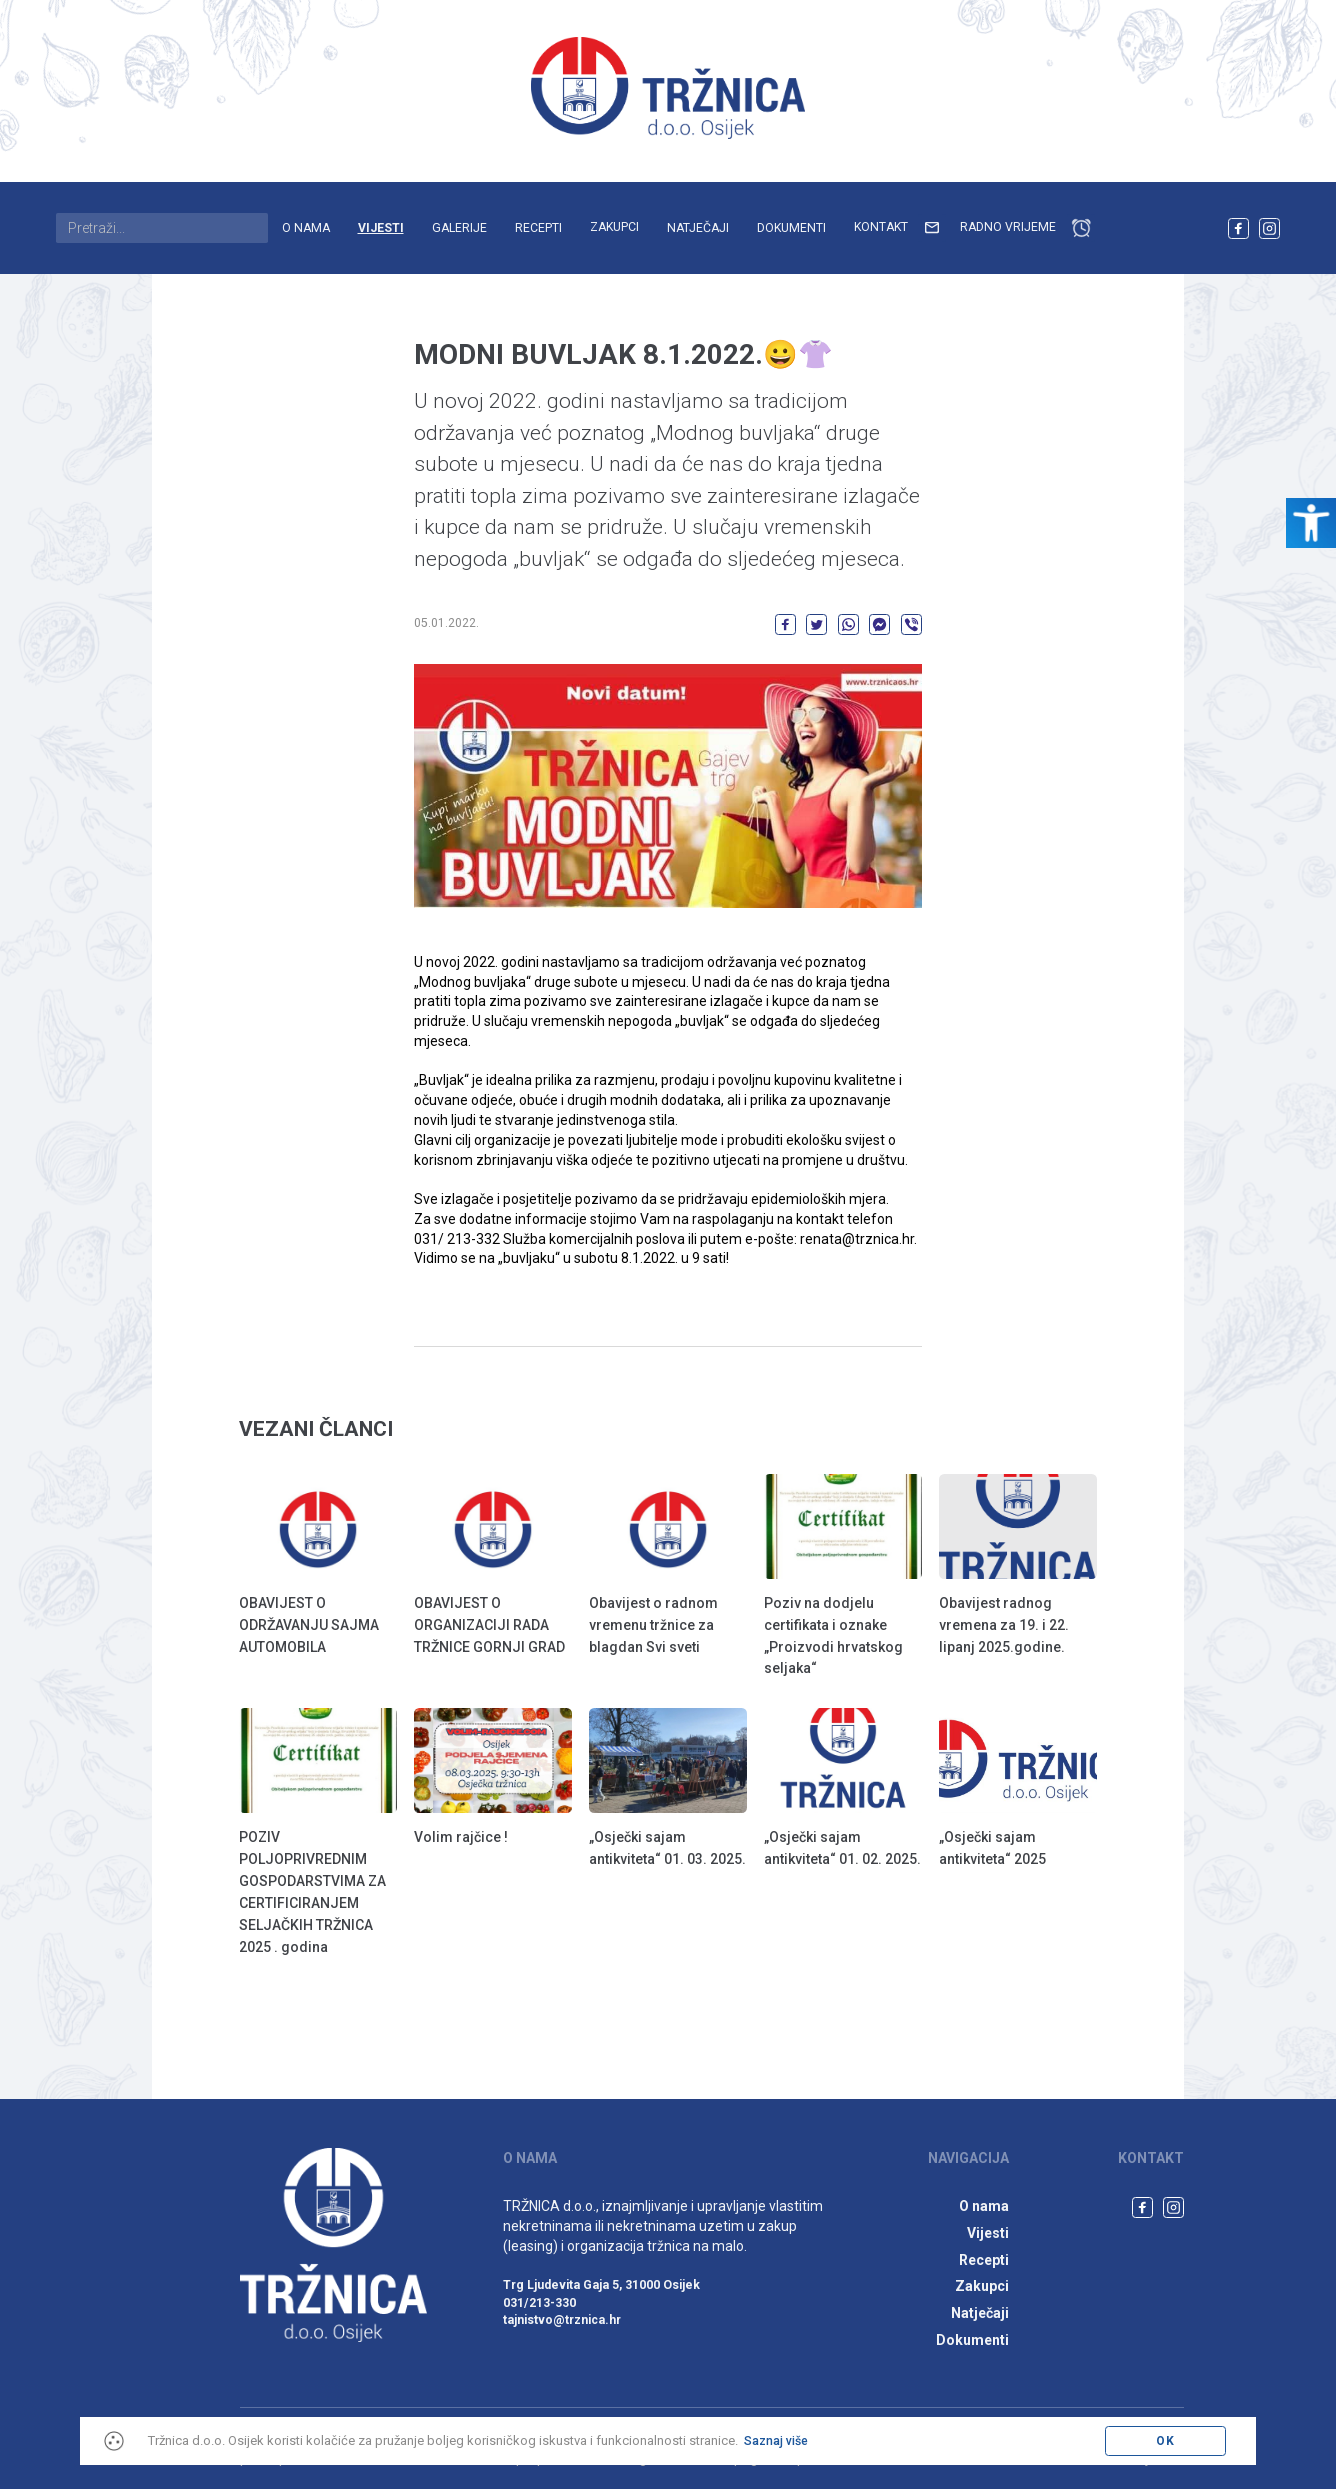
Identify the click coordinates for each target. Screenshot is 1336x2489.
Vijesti (381, 228)
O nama (306, 228)
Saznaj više (776, 2441)
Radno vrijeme (1027, 228)
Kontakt (900, 228)
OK (1165, 2441)
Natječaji (698, 228)
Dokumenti (791, 228)
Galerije (459, 228)
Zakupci (614, 227)
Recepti (538, 228)
